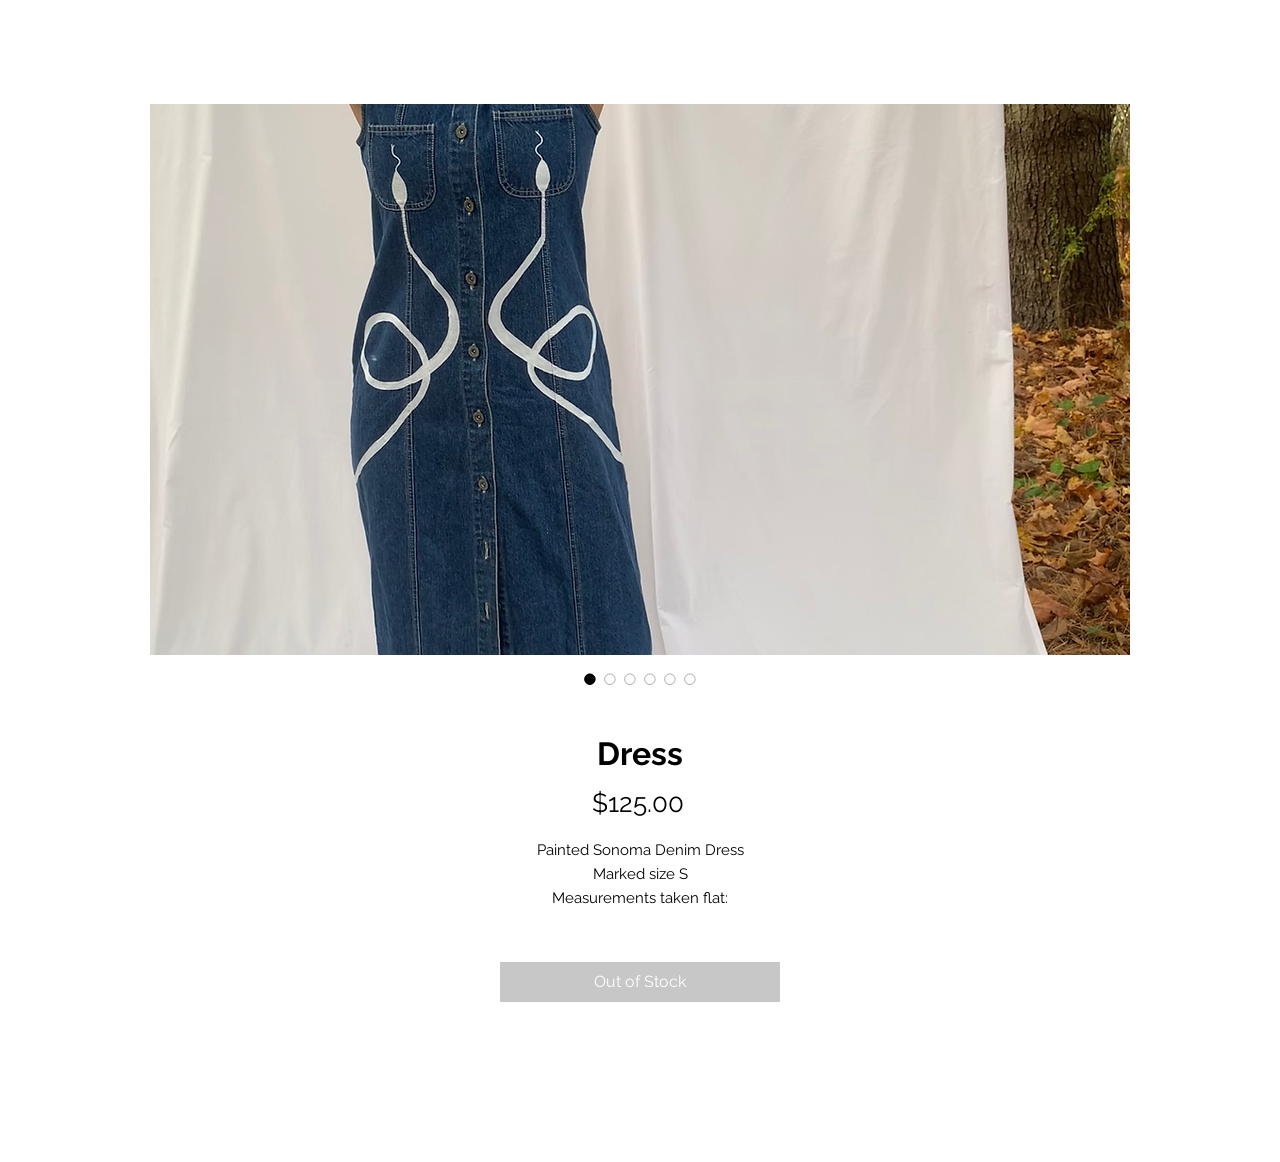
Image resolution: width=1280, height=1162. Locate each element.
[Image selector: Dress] (590, 679)
